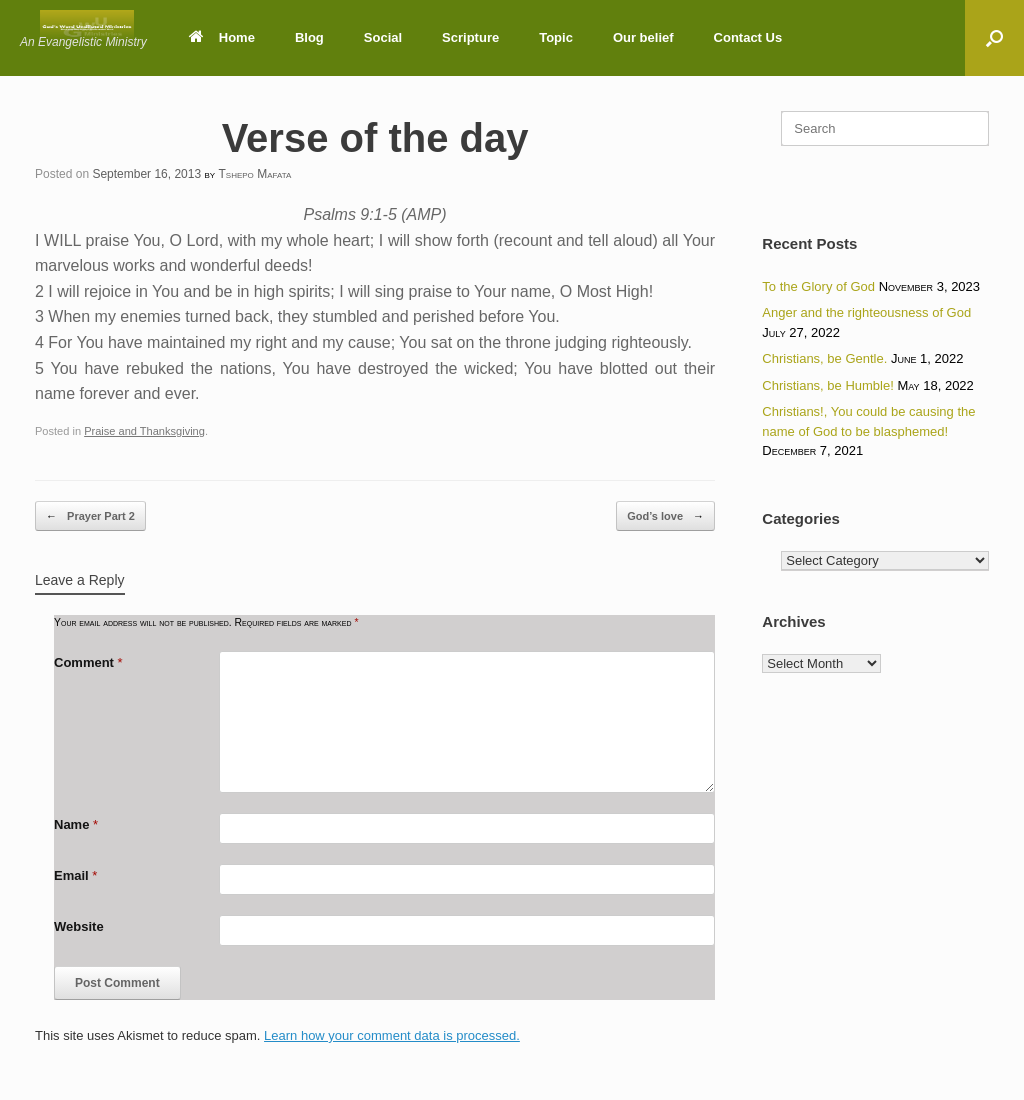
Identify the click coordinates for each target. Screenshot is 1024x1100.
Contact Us (748, 37)
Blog (309, 37)
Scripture (470, 37)
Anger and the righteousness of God (866, 312)
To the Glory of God (818, 286)
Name (76, 824)
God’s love (665, 516)
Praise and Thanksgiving (144, 431)
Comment (88, 662)
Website (79, 926)
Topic (556, 37)
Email (75, 875)
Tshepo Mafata (255, 174)
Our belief (643, 37)
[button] (994, 38)
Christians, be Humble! (828, 385)
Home (222, 37)
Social (383, 37)
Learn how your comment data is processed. (392, 1035)
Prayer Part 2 (90, 516)
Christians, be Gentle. (824, 358)
